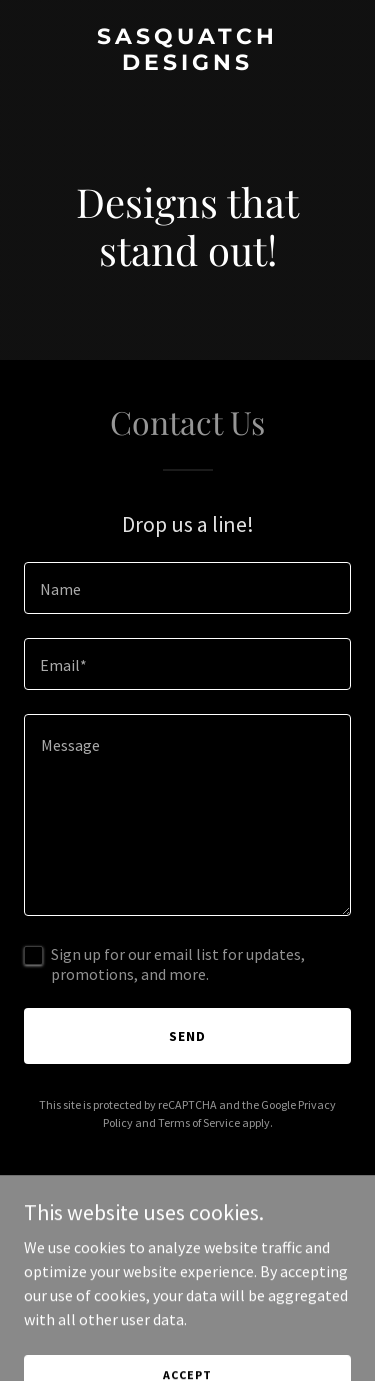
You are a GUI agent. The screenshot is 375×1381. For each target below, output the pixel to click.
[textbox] (187, 588)
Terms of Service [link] (199, 1122)
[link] (187, 64)
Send (187, 1036)
